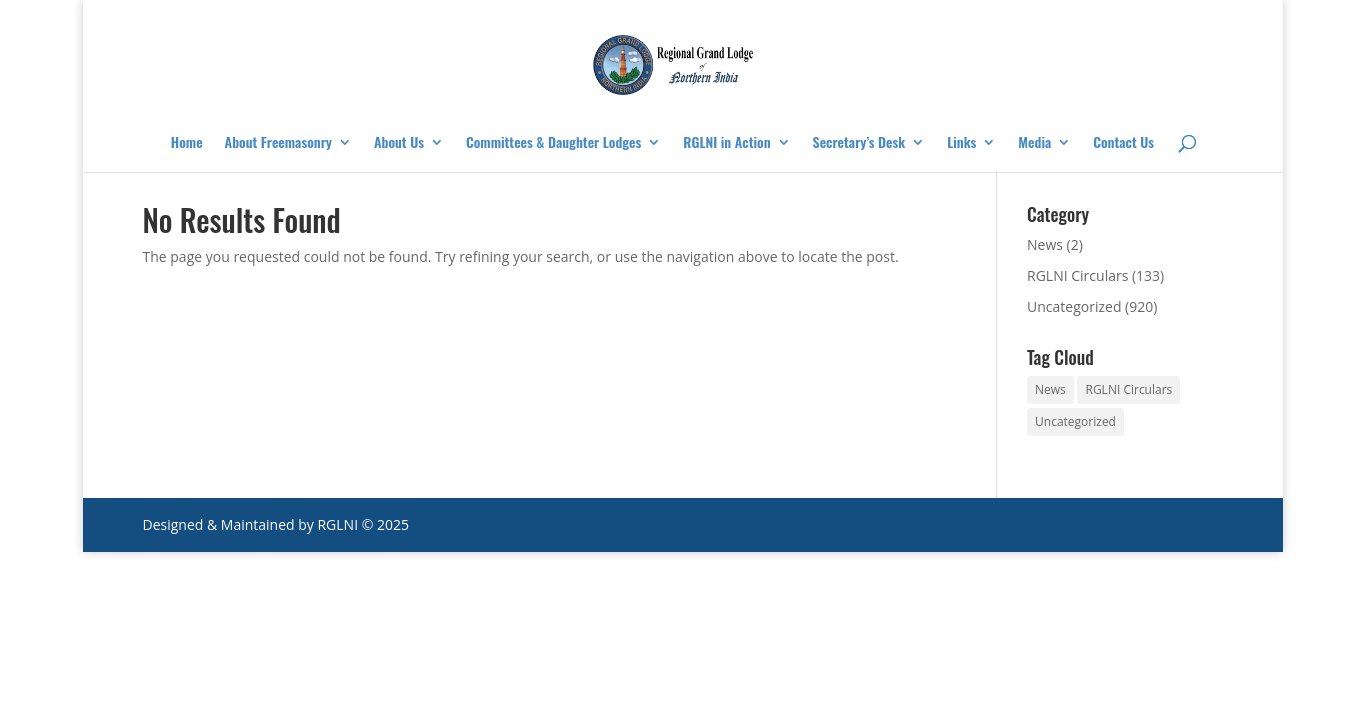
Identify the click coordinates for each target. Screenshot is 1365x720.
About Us (399, 143)
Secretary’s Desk (859, 143)
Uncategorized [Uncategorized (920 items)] (1075, 421)
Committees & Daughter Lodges (553, 143)
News (1045, 244)
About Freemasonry (278, 143)
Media (1034, 143)
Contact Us (1123, 143)
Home (187, 143)
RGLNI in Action (726, 143)
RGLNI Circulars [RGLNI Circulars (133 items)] (1128, 389)
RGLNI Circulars (1077, 275)
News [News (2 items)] (1050, 389)
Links (961, 143)
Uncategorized (1074, 306)
